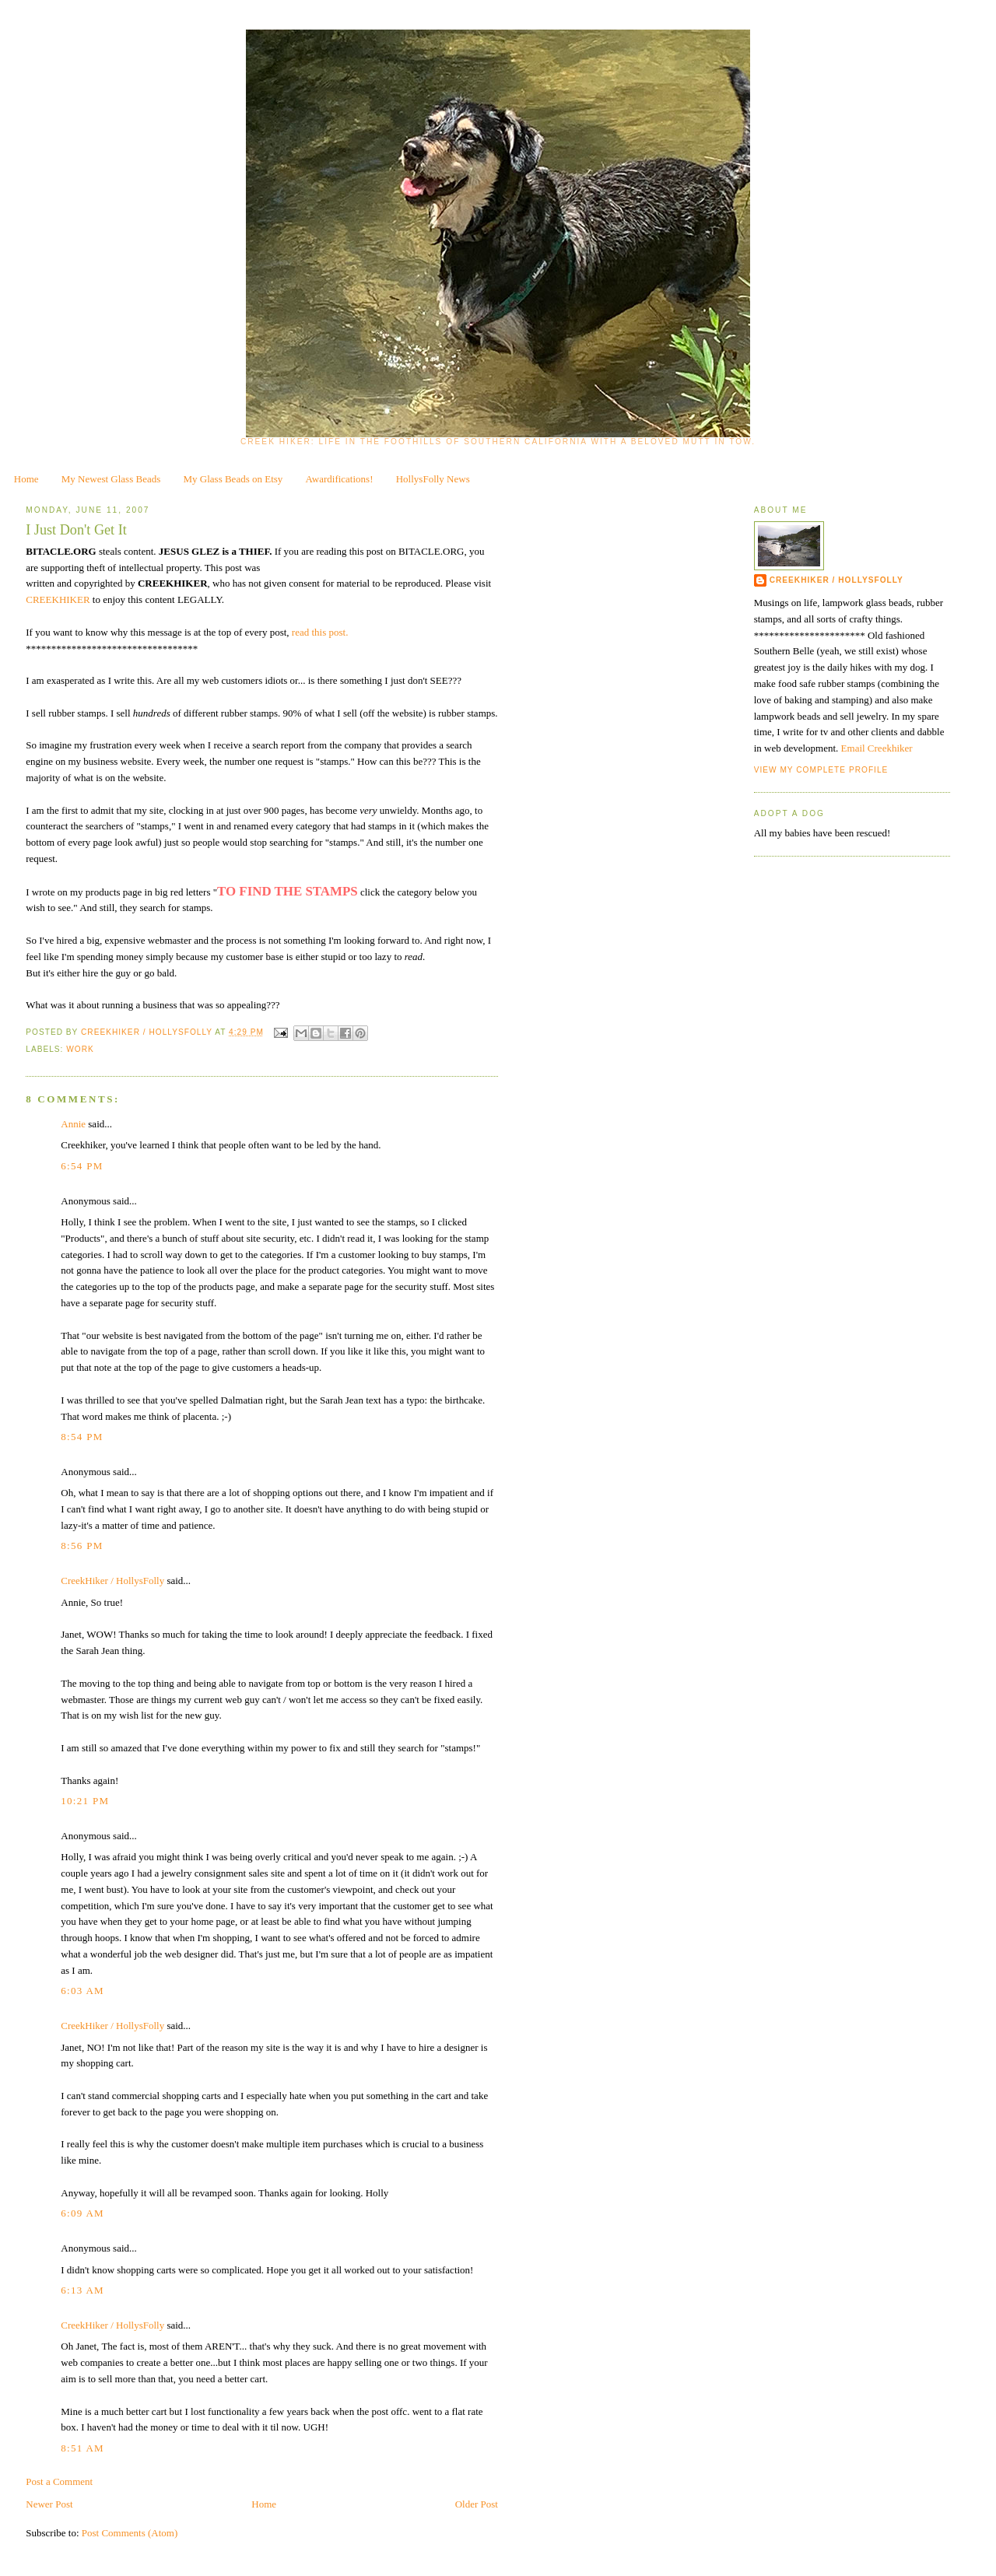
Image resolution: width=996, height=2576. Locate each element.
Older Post (476, 2504)
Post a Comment (59, 2481)
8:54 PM (82, 1436)
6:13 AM (82, 2290)
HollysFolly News (433, 479)
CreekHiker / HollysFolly (148, 1032)
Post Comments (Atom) (130, 2533)
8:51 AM (82, 2448)
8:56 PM (82, 1545)
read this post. (320, 632)
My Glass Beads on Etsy (233, 479)
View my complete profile (821, 770)
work (80, 1049)
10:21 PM (85, 1801)
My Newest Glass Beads (110, 479)
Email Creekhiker (877, 748)
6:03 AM (82, 1990)
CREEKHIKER (59, 599)
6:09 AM (82, 2213)
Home (26, 479)
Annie (73, 1124)
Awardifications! (340, 479)
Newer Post (49, 2504)
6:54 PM (82, 1166)
